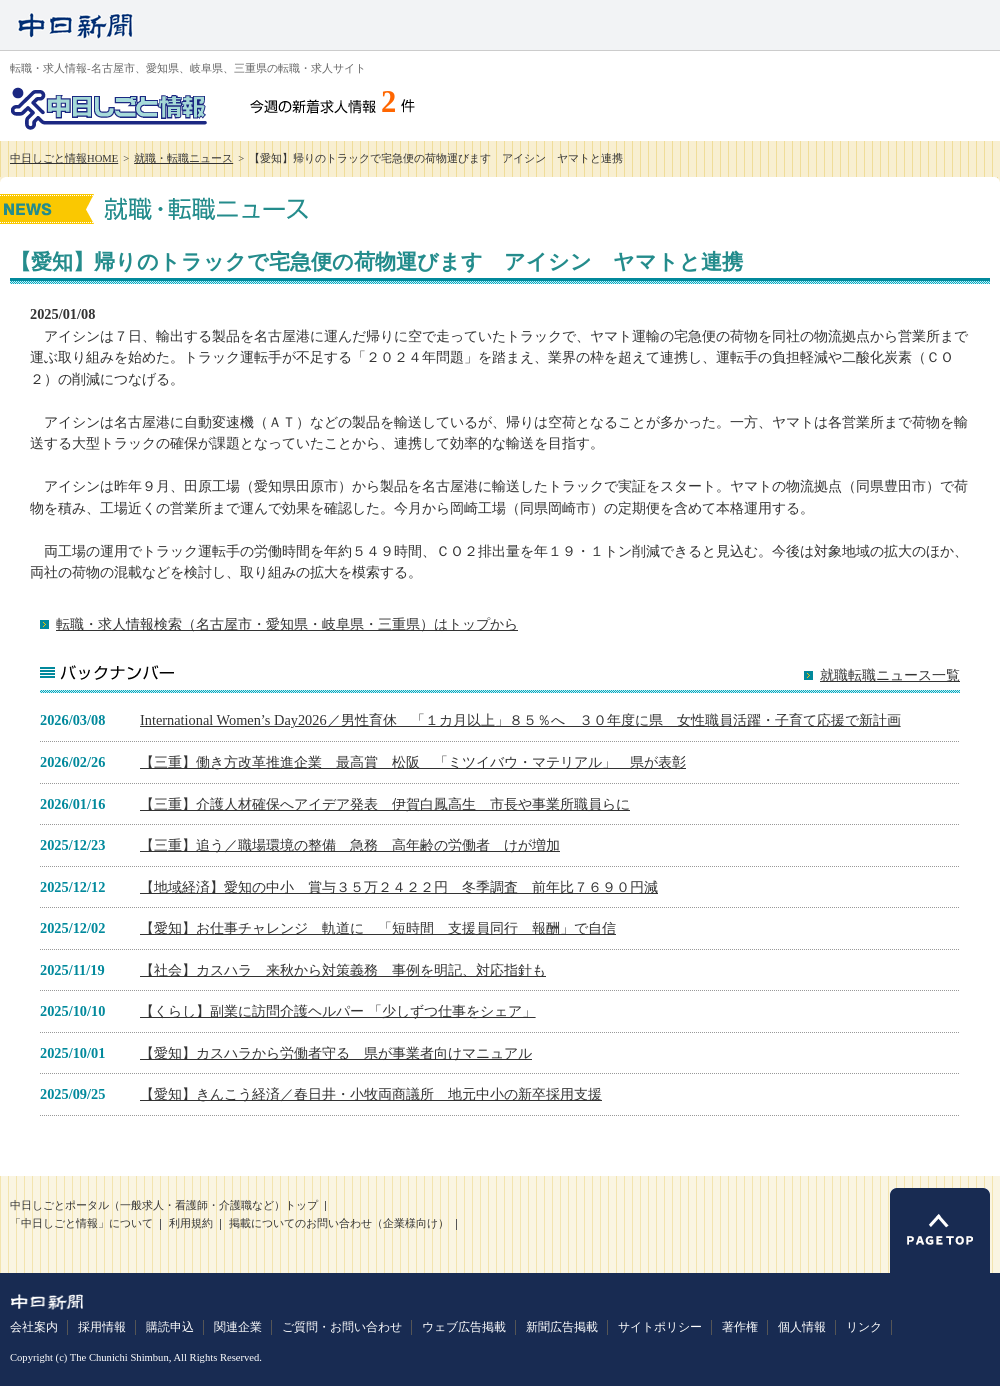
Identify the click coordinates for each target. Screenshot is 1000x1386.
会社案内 (34, 1327)
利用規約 (191, 1223)
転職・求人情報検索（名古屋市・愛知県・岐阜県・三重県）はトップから (287, 624)
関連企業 (238, 1327)
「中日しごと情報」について (81, 1223)
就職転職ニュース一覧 (890, 675)
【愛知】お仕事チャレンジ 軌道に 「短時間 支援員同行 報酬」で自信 (378, 928)
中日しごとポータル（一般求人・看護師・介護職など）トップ (164, 1205)
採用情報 (102, 1327)
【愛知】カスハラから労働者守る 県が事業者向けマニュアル (336, 1053)
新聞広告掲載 (562, 1327)
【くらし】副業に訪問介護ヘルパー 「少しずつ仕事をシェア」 (338, 1011)
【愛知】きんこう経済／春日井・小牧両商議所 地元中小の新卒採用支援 (371, 1094)
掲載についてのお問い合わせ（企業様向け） (339, 1223)
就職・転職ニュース (183, 158)
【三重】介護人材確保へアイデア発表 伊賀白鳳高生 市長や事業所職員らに (385, 804)
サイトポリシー (660, 1327)
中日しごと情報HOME (64, 158)
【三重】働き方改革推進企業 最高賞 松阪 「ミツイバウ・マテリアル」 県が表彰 (413, 762)
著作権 (740, 1327)
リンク (864, 1327)
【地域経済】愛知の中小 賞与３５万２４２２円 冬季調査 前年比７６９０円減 (399, 887)
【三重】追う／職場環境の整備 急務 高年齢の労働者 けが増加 (350, 845)
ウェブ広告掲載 (464, 1327)
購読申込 (170, 1327)
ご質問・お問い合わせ (342, 1327)
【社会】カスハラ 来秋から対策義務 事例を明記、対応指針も (343, 970)
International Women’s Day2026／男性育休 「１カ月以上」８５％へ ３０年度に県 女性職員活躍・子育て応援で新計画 (520, 720)
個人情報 (802, 1327)
